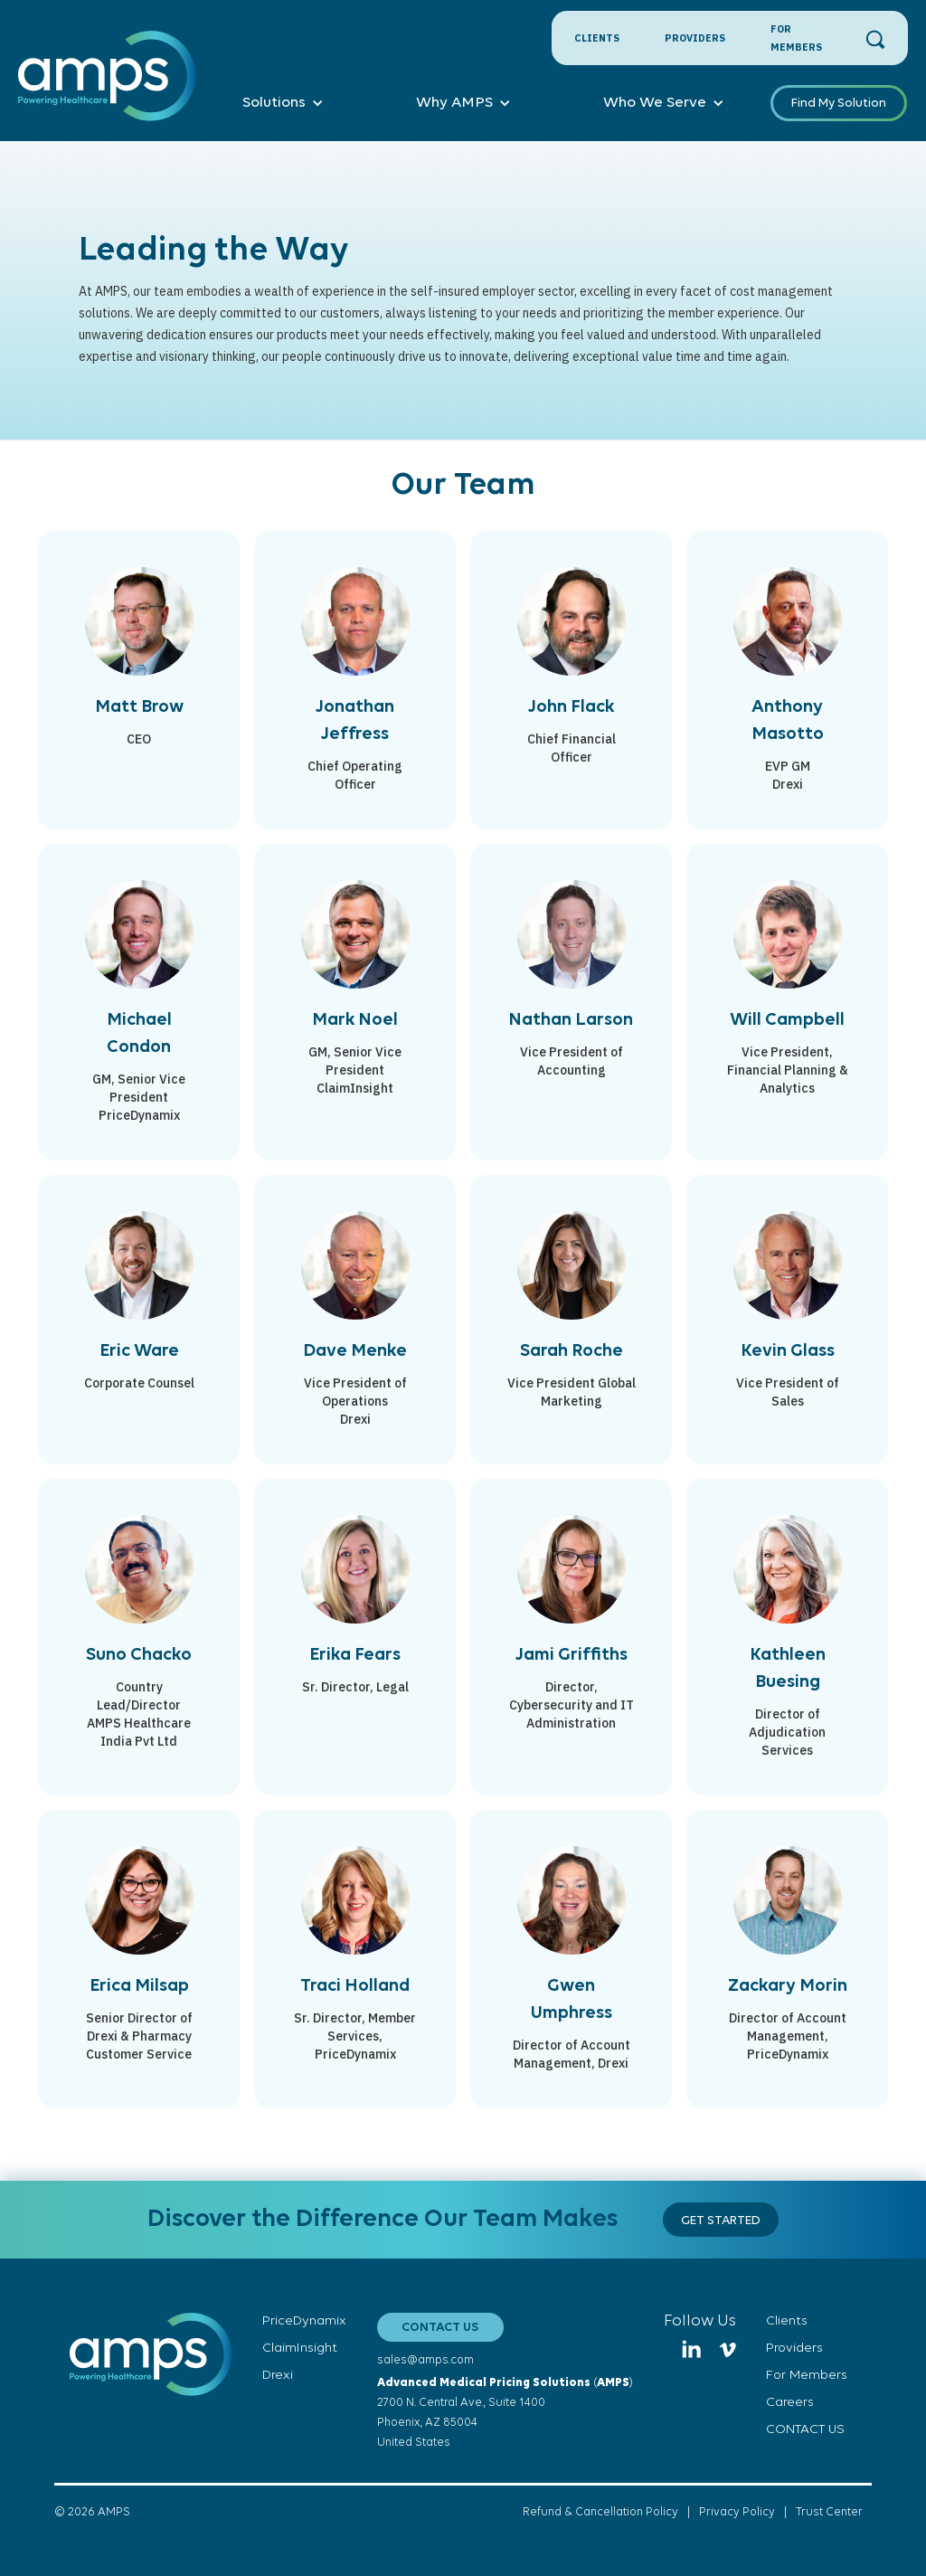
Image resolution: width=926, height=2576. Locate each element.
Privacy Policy (737, 2512)
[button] (283, 103)
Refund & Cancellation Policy (600, 2512)
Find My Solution (838, 103)
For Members (796, 38)
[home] (107, 86)
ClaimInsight (299, 2348)
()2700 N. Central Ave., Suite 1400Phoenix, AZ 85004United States (505, 2412)
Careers (790, 2403)
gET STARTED (721, 2221)
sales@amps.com (425, 2360)
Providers (695, 38)
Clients (596, 38)
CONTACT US (440, 2327)
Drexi (277, 2375)
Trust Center (829, 2512)
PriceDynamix (304, 2321)
